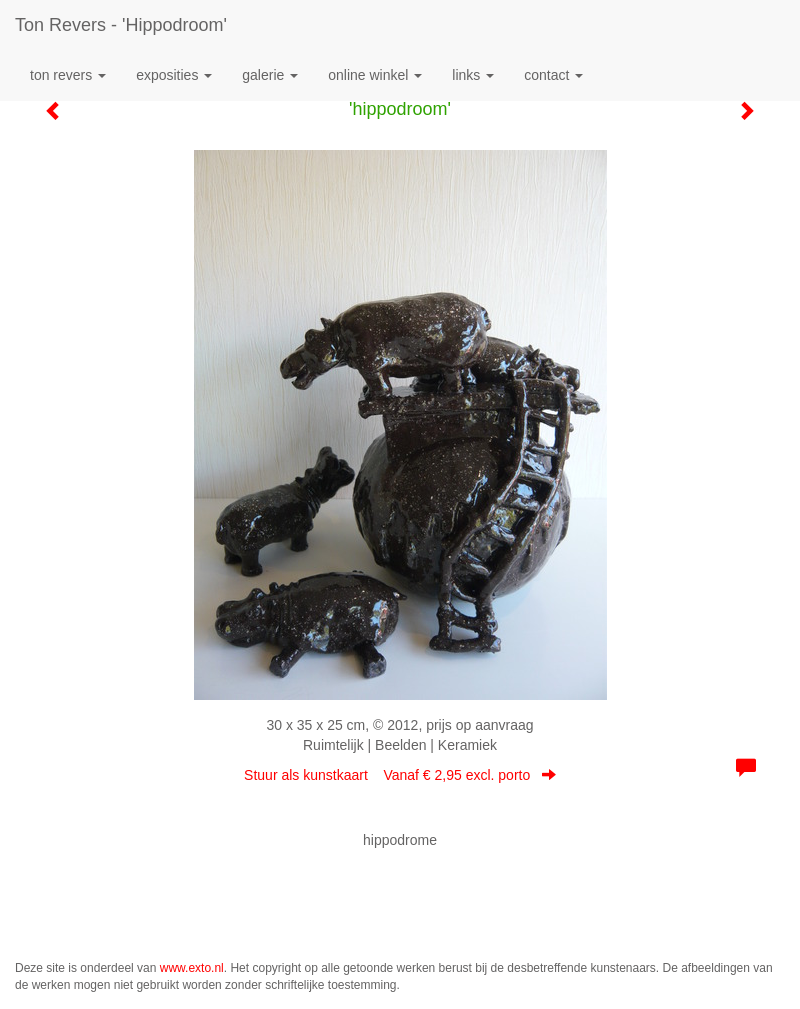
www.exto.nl (192, 968)
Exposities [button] (174, 75)
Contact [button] (553, 75)
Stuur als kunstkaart (400, 775)
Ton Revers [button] (68, 75)
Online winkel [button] (375, 75)
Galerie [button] (270, 75)
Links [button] (473, 75)
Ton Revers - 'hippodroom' (121, 25)
